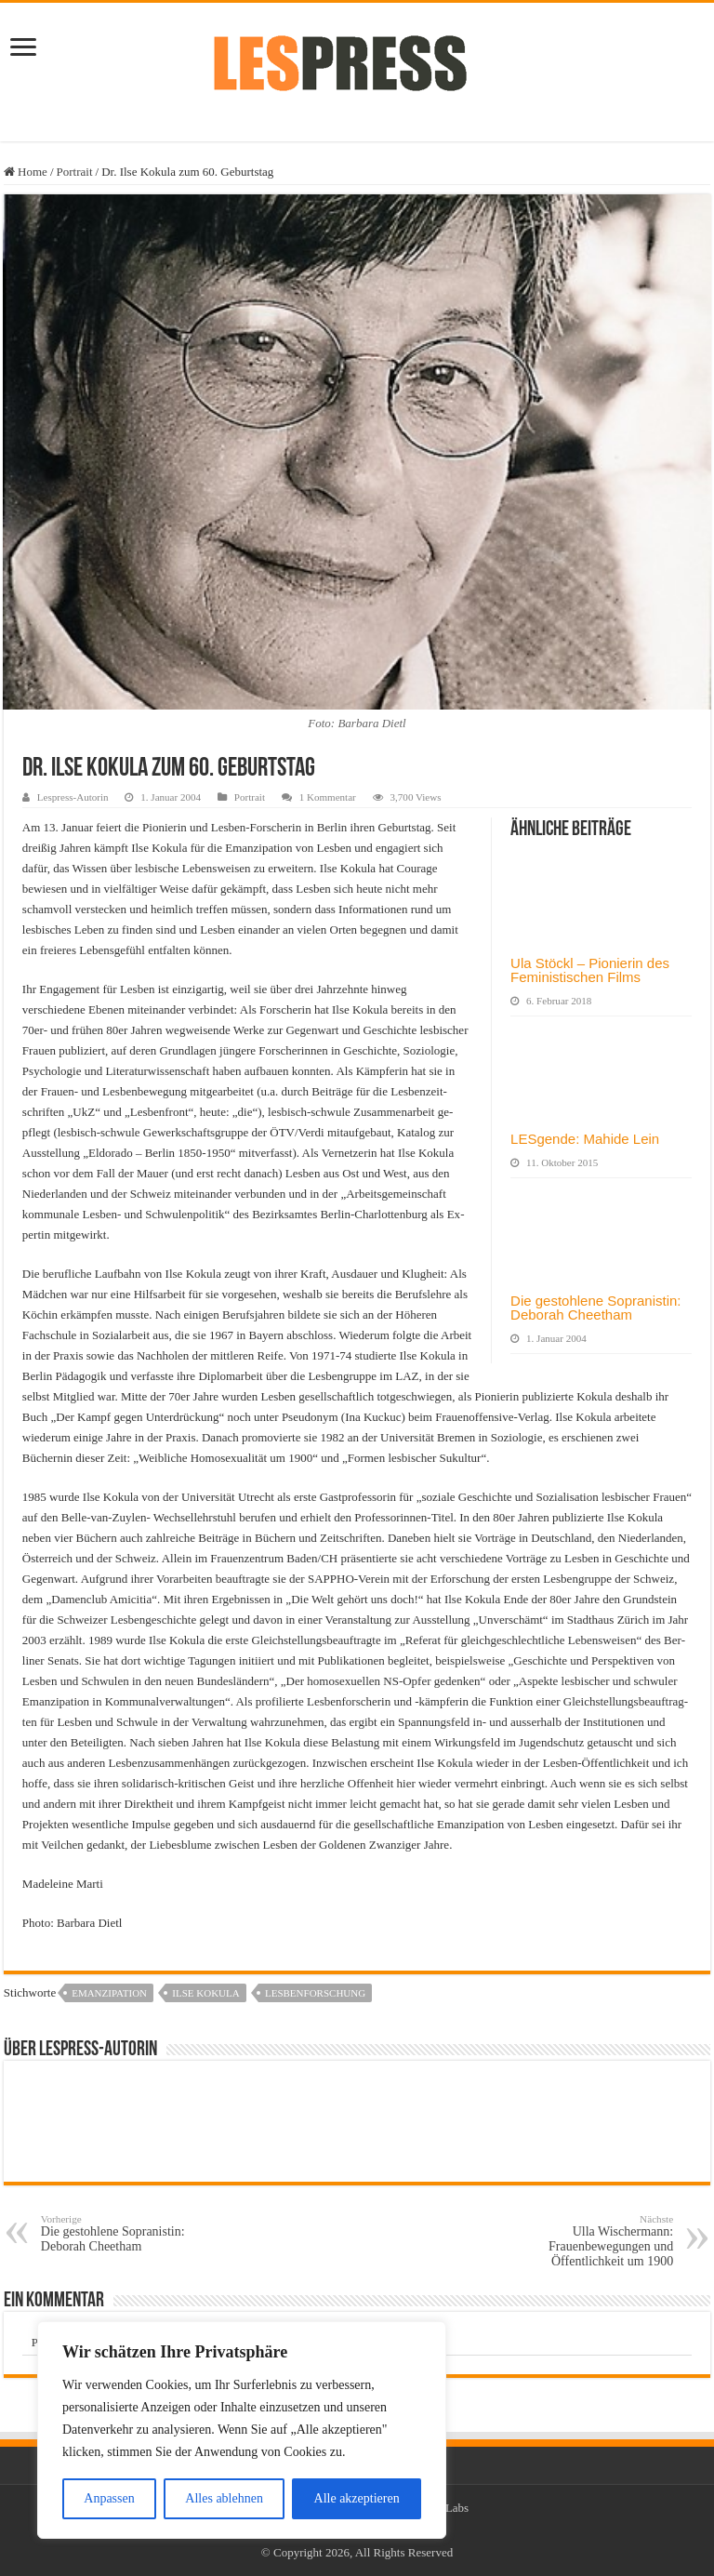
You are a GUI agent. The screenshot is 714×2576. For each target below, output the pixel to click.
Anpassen (109, 2498)
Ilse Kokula (205, 1992)
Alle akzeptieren (357, 2498)
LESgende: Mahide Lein (584, 1139)
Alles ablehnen (224, 2498)
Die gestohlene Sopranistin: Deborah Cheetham (595, 1307)
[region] (241, 2430)
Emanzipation (109, 1992)
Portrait (75, 172)
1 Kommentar (327, 797)
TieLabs (449, 2508)
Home (25, 172)
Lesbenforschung (315, 1992)
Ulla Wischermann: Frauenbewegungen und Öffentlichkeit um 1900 (578, 2240)
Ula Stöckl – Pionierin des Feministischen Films (589, 970)
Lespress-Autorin (73, 797)
